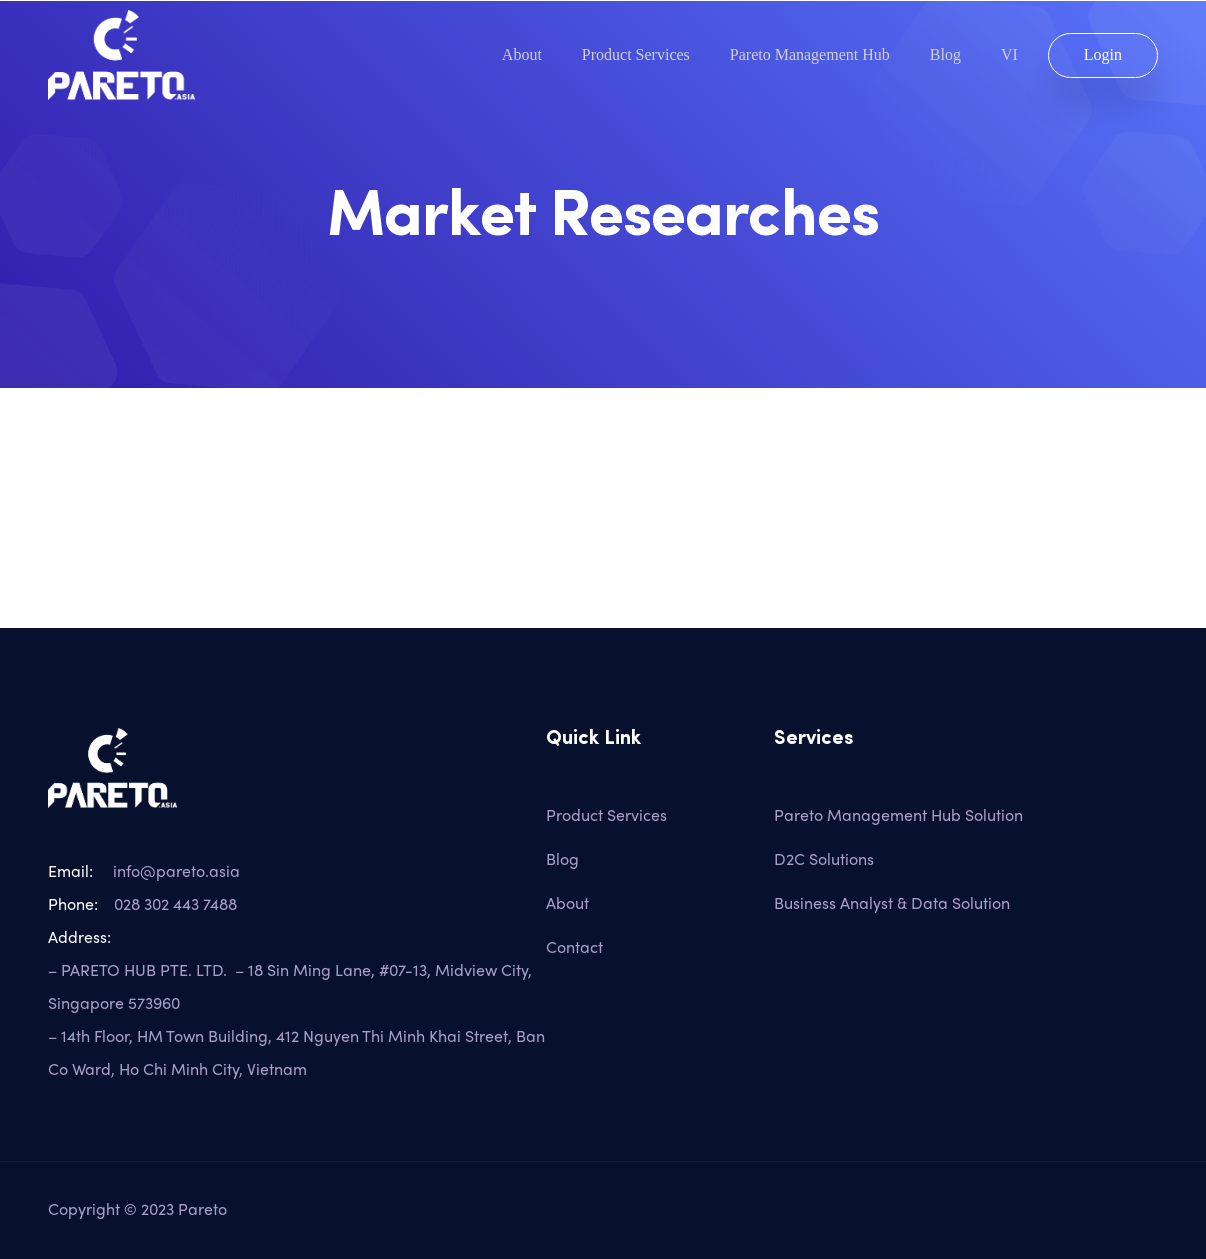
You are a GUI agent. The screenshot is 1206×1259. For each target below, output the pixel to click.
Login (1103, 54)
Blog (945, 55)
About (522, 55)
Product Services (636, 55)
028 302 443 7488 (175, 903)
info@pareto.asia (172, 870)
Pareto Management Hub (810, 55)
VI (1009, 55)
